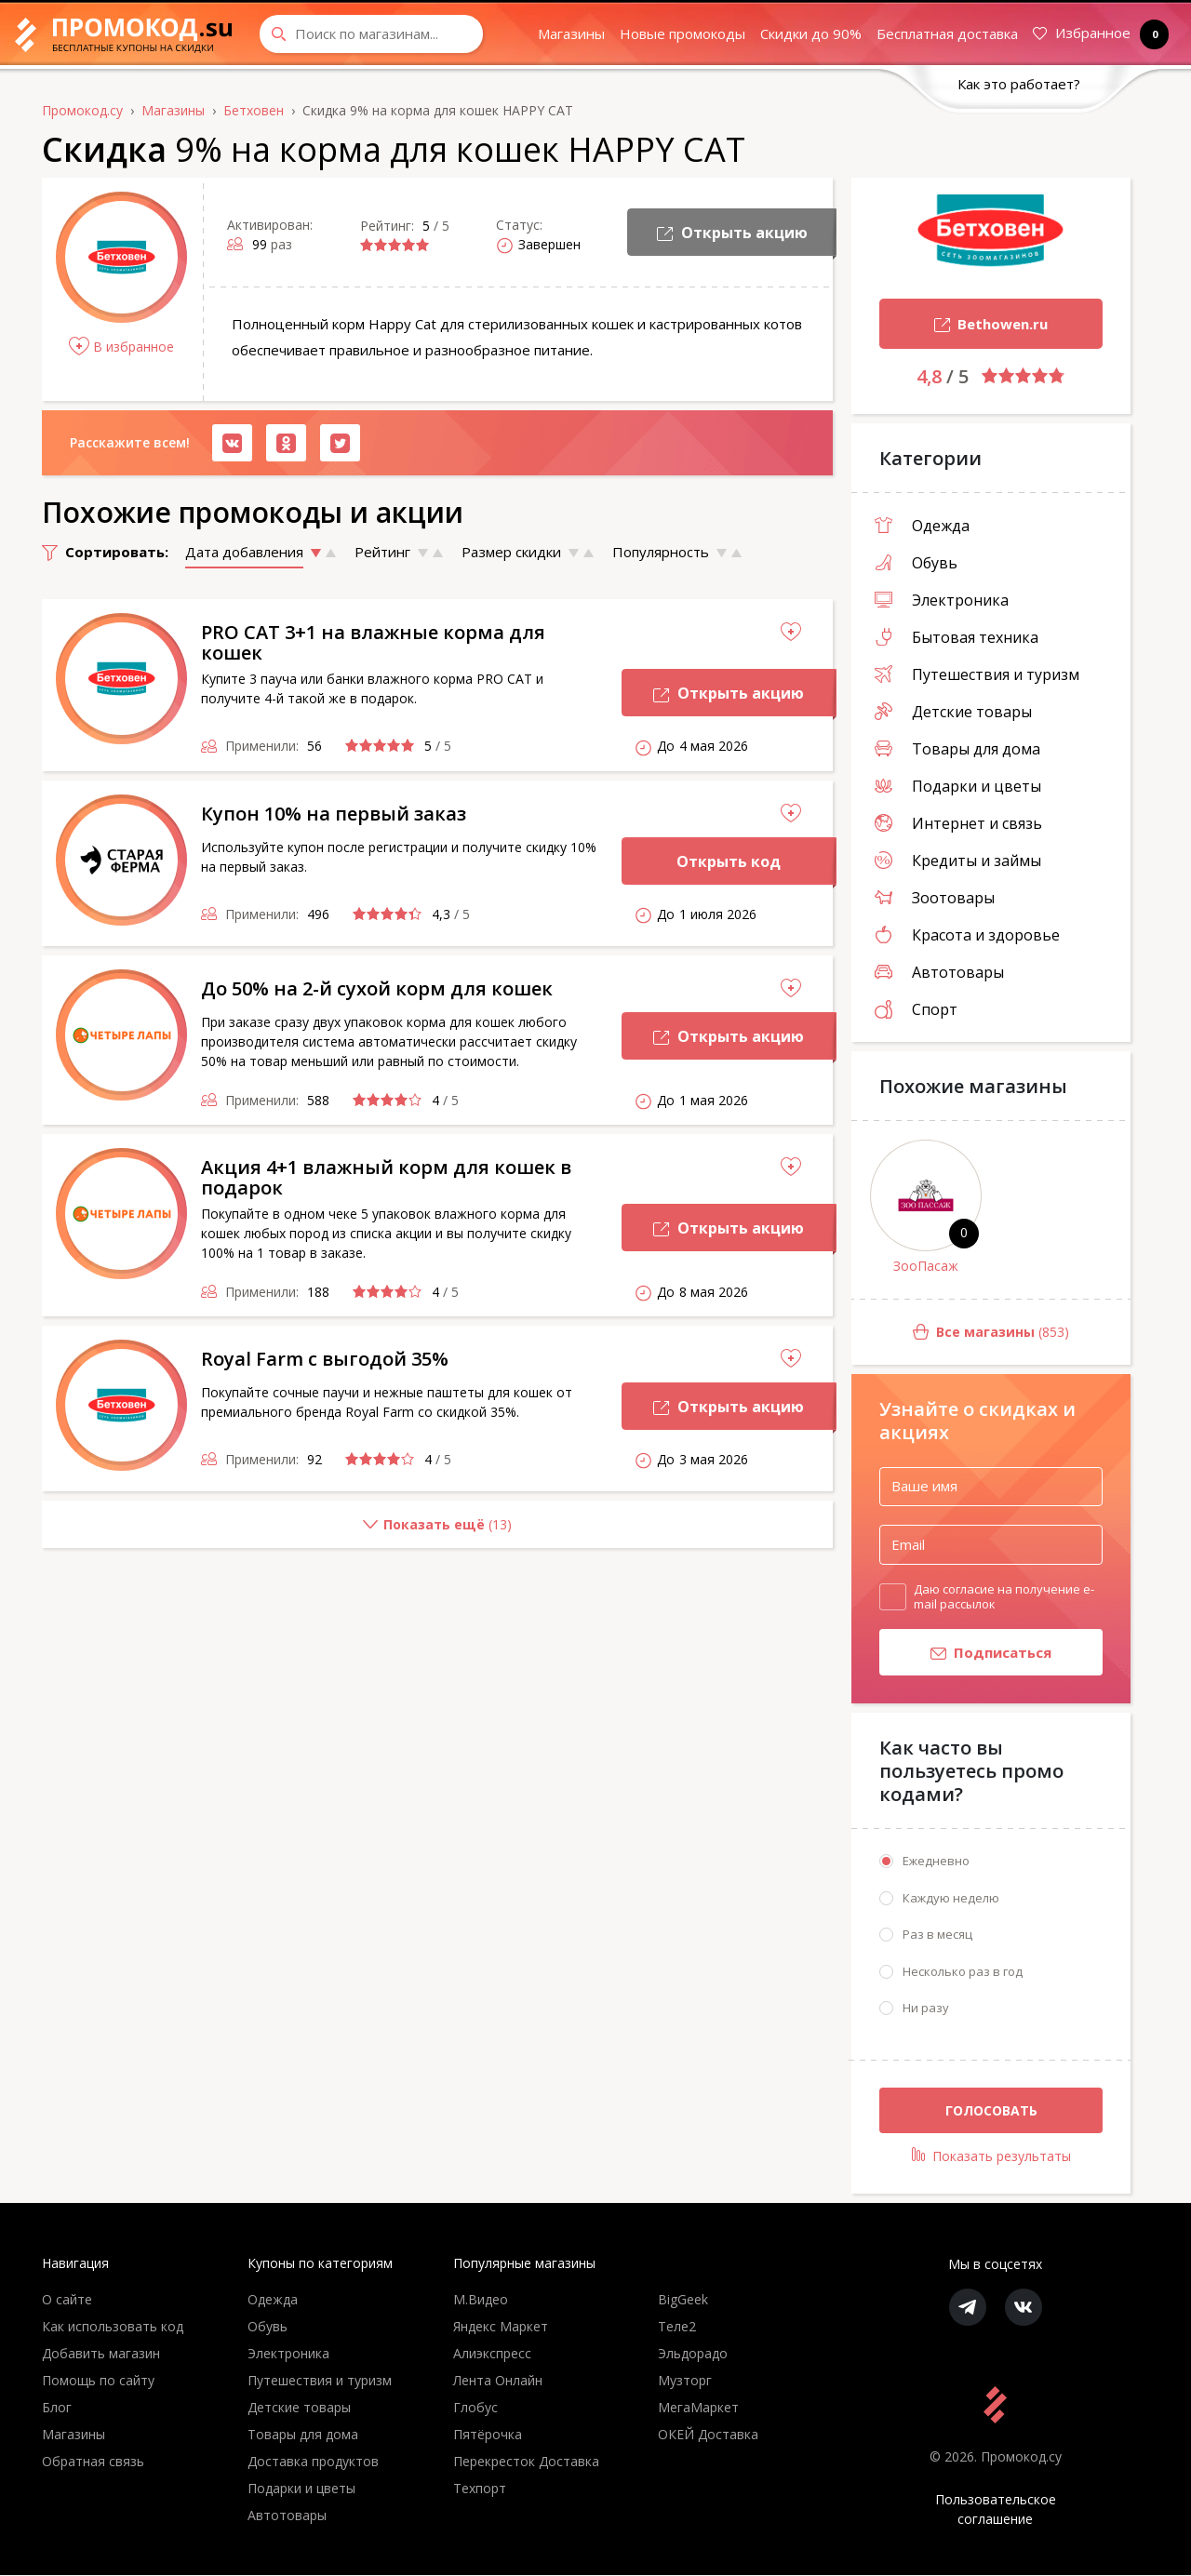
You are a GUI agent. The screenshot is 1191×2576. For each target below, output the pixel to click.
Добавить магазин (101, 2354)
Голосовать (991, 2110)
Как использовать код (112, 2327)
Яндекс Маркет (500, 2327)
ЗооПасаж (925, 1266)
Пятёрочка (487, 2435)
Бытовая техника (956, 637)
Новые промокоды (682, 33)
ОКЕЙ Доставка (708, 2435)
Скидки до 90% (811, 33)
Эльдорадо (693, 2354)
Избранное (1097, 34)
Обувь (916, 563)
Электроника (942, 600)
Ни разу (926, 2008)
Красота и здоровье (967, 935)
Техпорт (479, 2489)
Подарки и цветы (958, 786)
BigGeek (683, 2300)
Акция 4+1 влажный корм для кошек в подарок (386, 1177)
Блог (57, 2408)
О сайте (67, 2300)
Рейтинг (382, 551)
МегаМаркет (698, 2408)
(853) (960, 1332)
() (277, 1531)
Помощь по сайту (98, 2381)
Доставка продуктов (313, 2462)
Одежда (922, 525)
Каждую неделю (951, 1897)
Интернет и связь (958, 823)
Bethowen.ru (963, 326)
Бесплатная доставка (947, 33)
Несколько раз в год (963, 1971)
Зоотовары (935, 898)
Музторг (685, 2381)
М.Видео (480, 2300)
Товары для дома (957, 749)
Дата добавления (244, 551)
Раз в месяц (937, 1935)
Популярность (660, 551)
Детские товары (953, 711)
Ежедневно (936, 1861)
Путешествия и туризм (977, 674)
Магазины (571, 33)
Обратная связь (93, 2462)
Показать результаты (991, 2156)
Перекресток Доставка (526, 2462)
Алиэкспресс (492, 2354)
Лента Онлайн (497, 2381)
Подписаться (965, 1654)
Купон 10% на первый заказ (333, 813)
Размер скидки (511, 551)
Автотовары (939, 972)
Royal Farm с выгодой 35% (324, 1358)
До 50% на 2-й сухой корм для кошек (377, 988)
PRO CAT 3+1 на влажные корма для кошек (373, 642)
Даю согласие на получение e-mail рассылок (1004, 1596)
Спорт (916, 1009)
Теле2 (677, 2327)
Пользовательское (996, 2510)
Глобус (475, 2408)
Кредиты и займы (958, 860)
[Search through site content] (371, 34)
